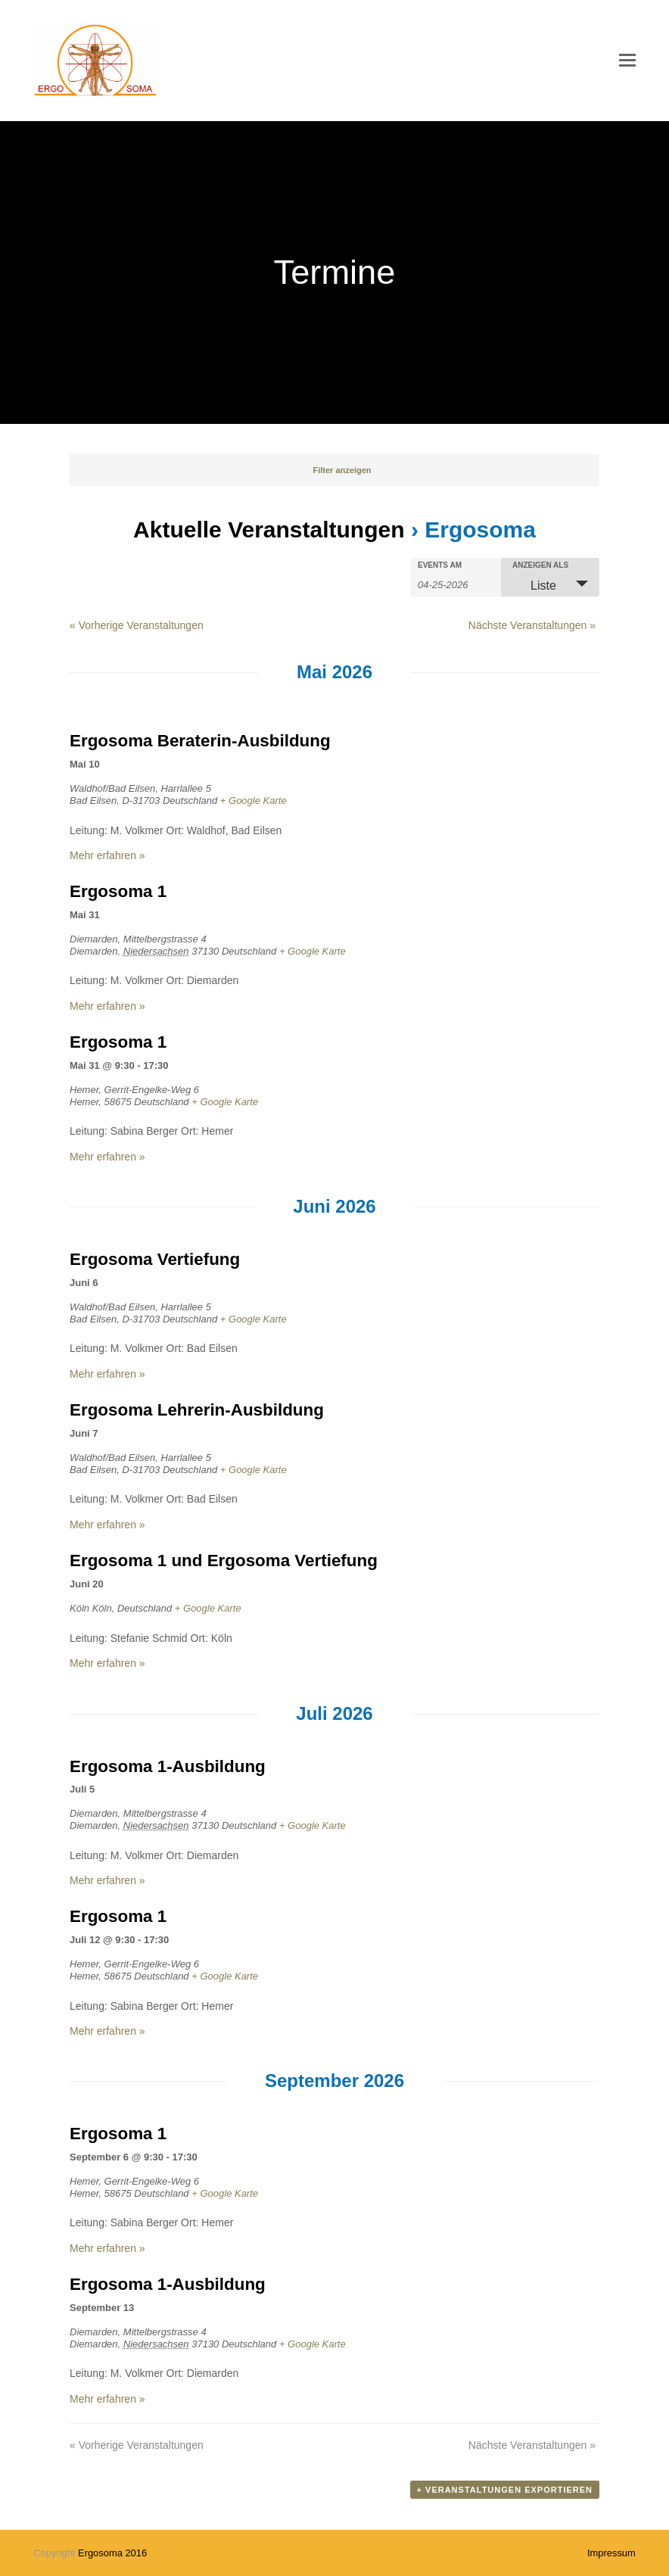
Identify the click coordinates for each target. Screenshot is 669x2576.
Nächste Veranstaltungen (532, 625)
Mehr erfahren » (107, 855)
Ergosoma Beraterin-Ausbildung (200, 740)
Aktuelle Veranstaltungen (272, 529)
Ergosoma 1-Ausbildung (168, 1766)
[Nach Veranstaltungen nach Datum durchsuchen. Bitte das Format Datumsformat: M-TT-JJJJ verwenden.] (455, 583)
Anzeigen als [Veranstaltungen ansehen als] (540, 565)
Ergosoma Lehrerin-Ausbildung (197, 1409)
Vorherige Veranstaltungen (137, 625)
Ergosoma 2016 (112, 2553)
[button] (627, 60)
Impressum (611, 2553)
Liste (534, 585)
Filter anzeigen (342, 470)
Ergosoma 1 (118, 891)
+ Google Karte (253, 800)
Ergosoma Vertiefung (155, 1259)
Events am (440, 565)
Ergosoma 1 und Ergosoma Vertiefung (224, 1560)
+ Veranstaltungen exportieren (505, 2489)
